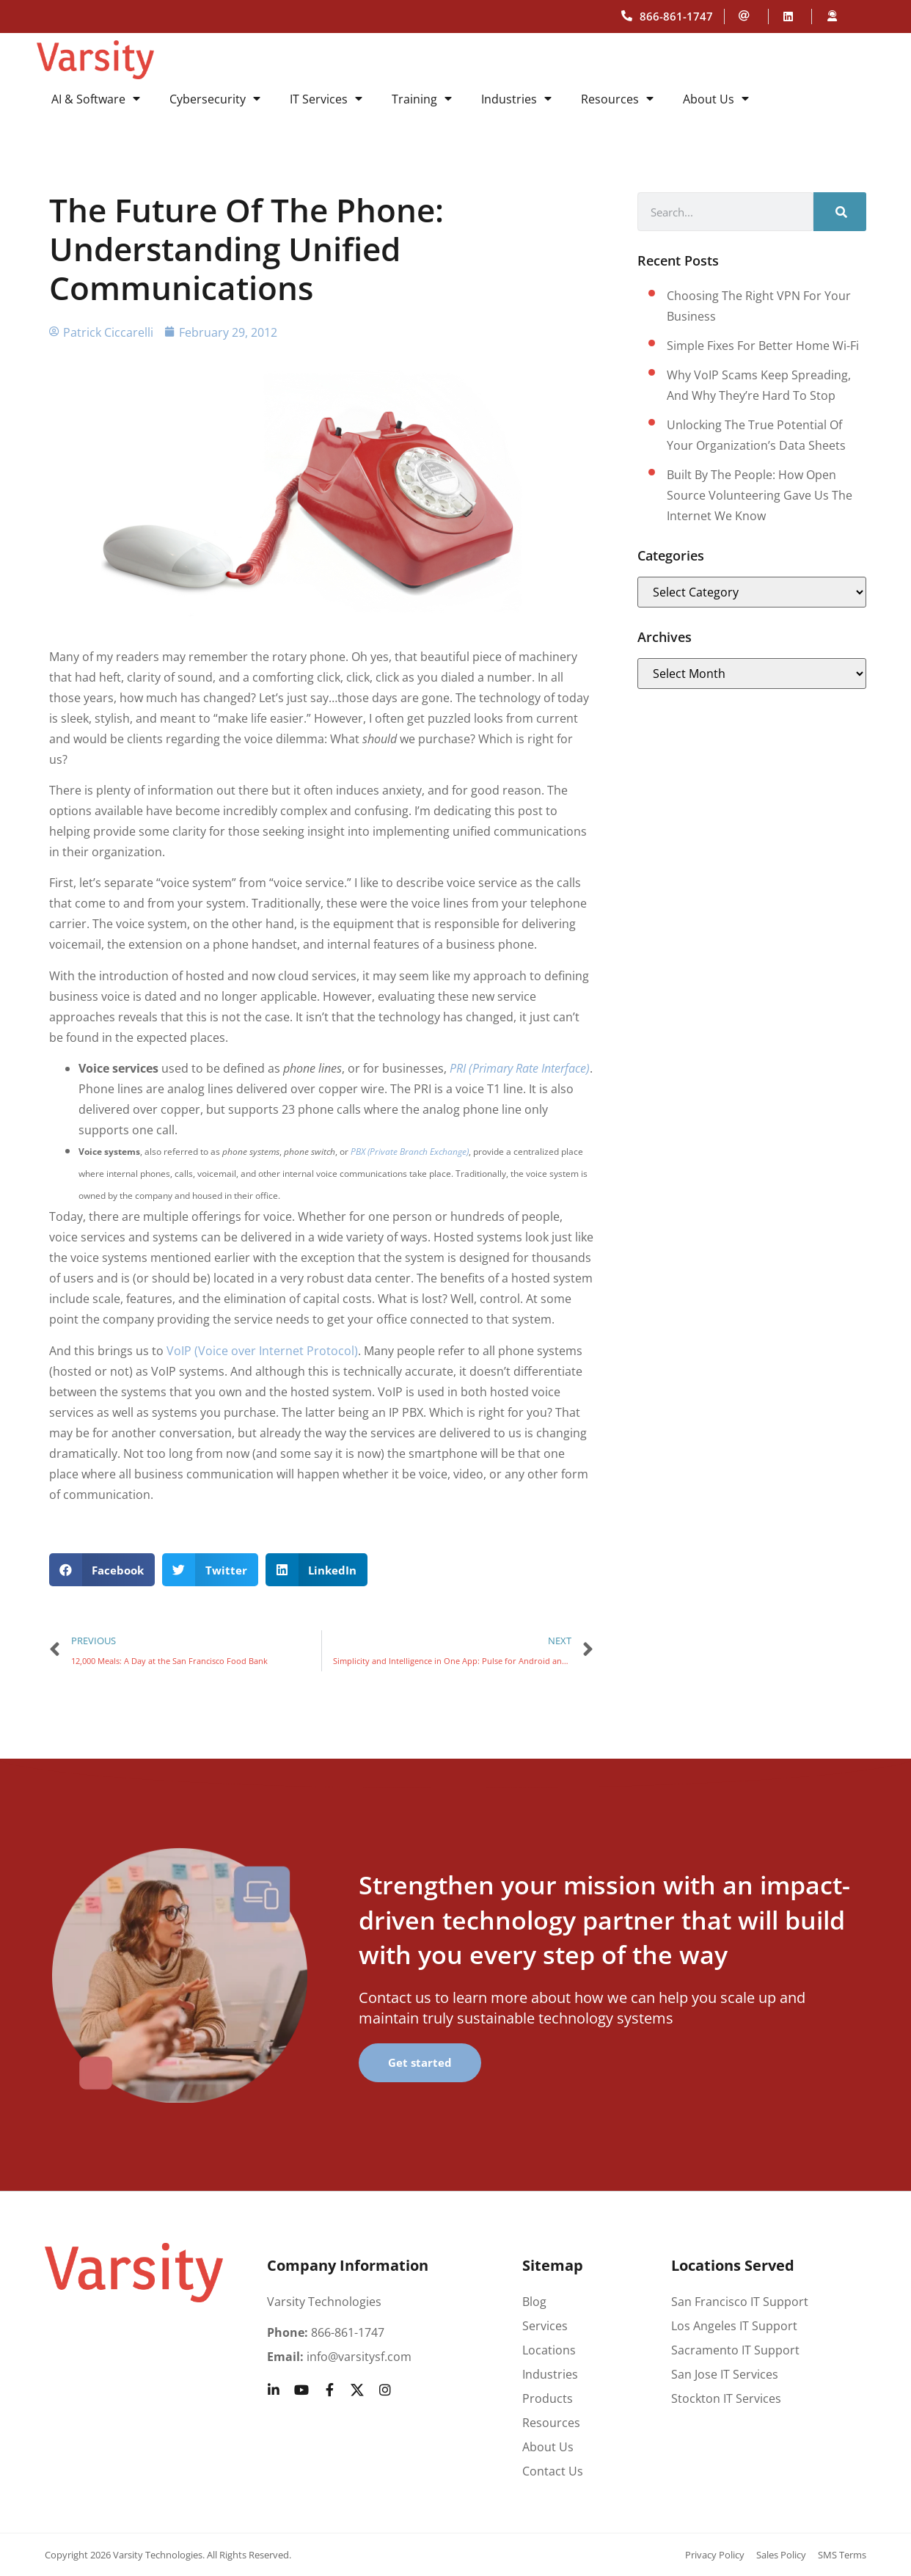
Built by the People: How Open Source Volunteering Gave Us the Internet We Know (759, 495)
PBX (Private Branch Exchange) (410, 1151)
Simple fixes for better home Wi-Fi (763, 345)
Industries (516, 99)
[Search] (839, 211)
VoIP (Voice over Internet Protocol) (262, 1351)
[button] (102, 1569)
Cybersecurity (214, 99)
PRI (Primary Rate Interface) (520, 1068)
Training (422, 99)
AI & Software (95, 99)
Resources (617, 99)
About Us (716, 99)
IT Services (326, 99)
